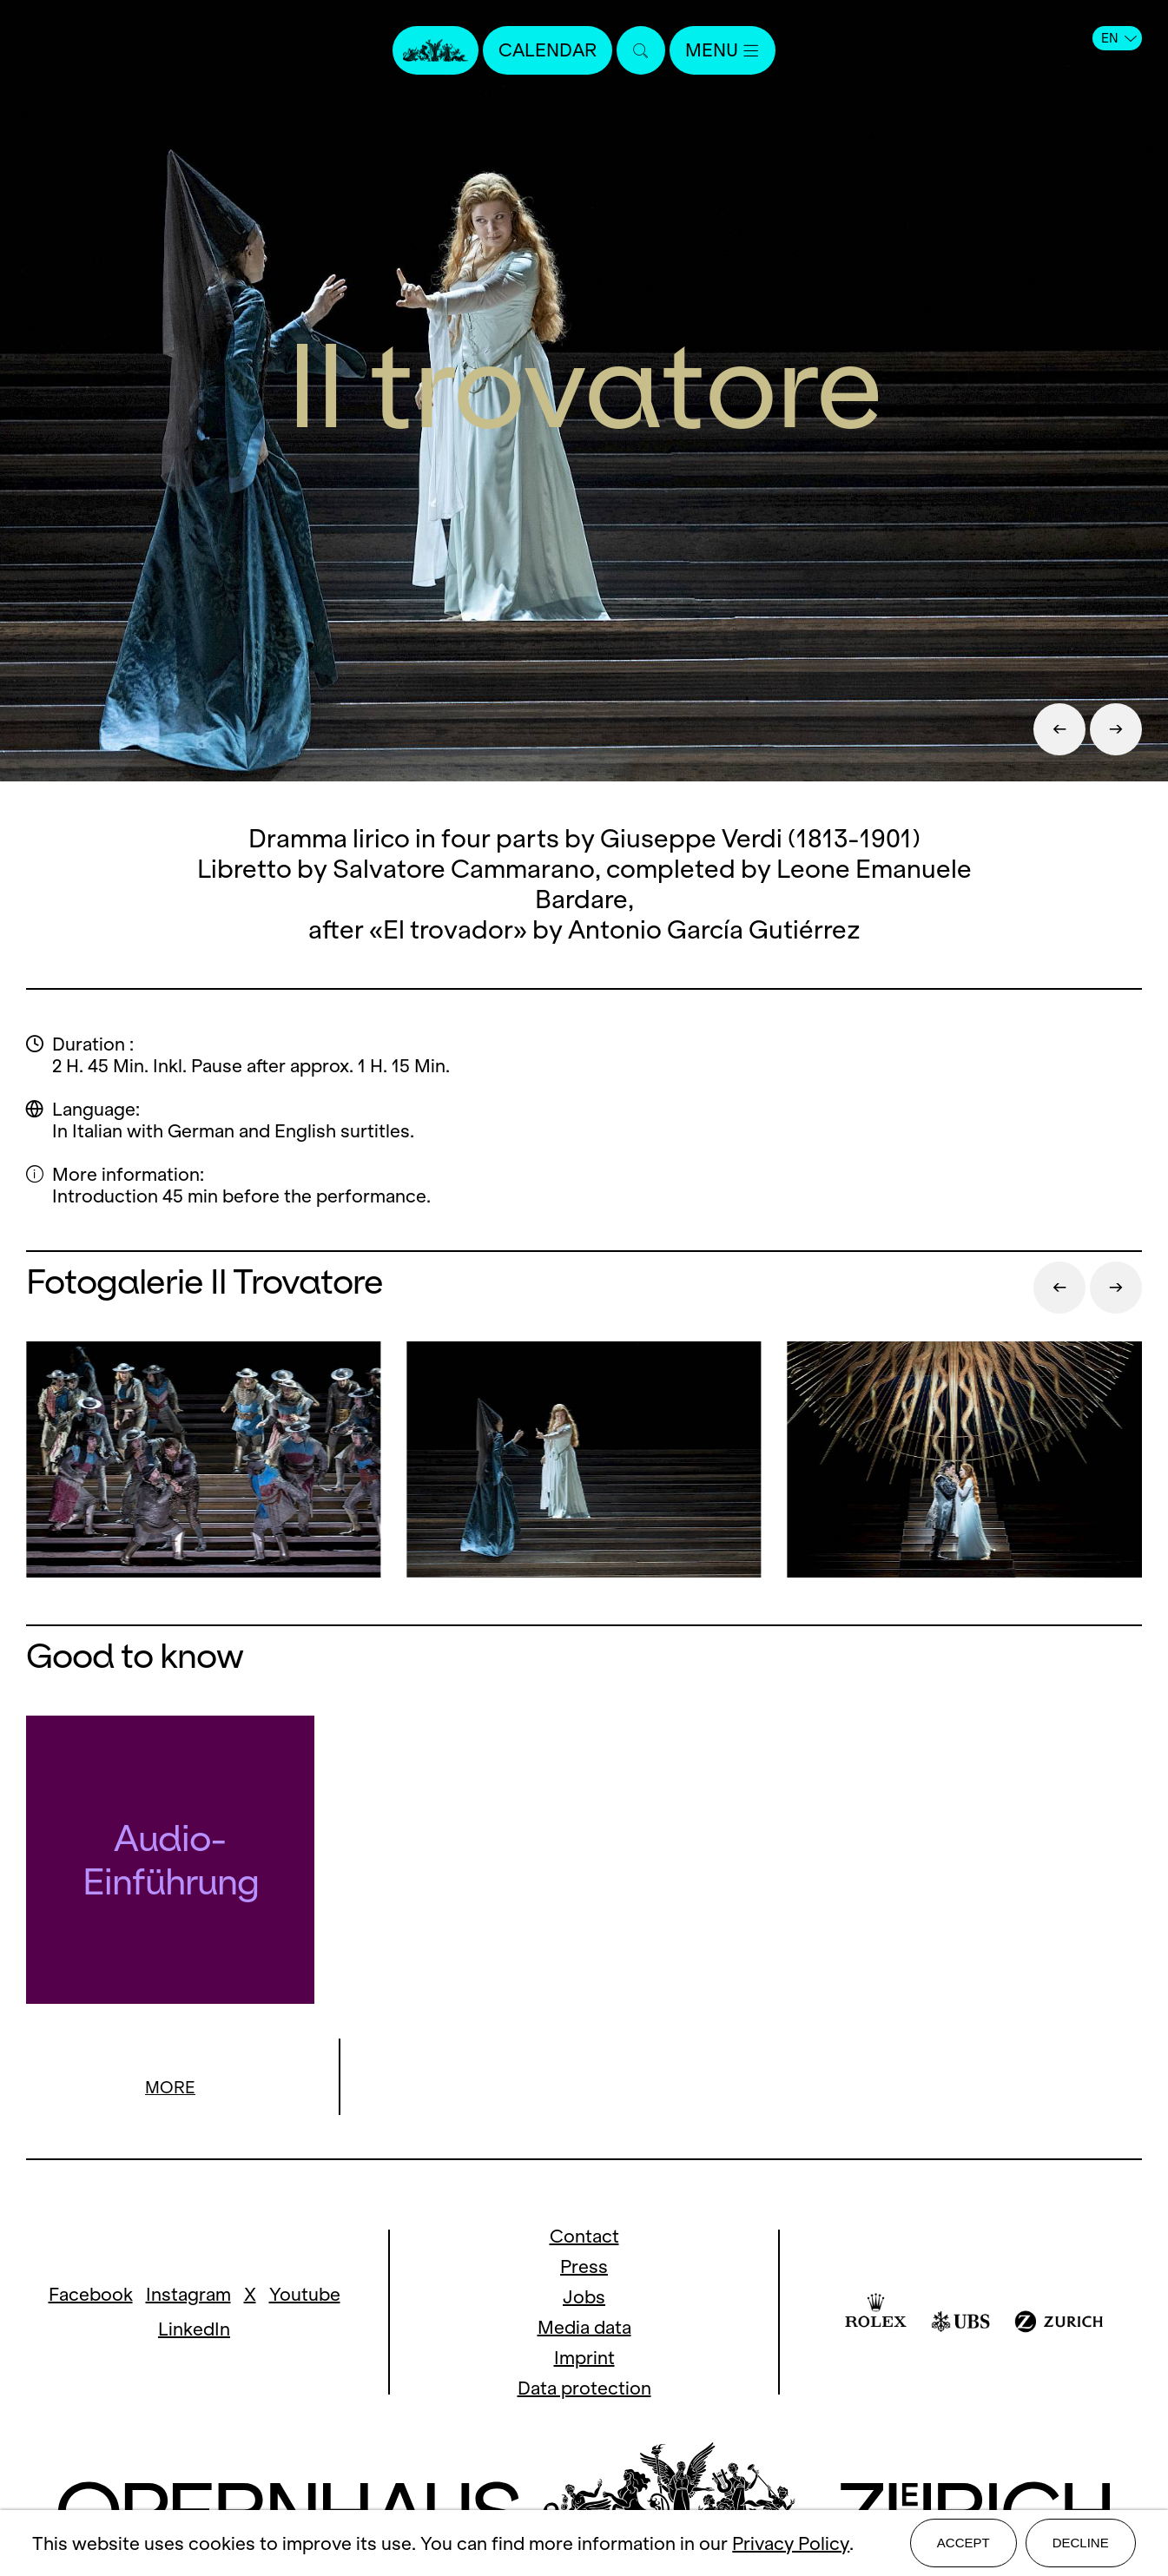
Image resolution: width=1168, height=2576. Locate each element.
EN (1119, 38)
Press (584, 2267)
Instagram (188, 2295)
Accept (963, 2542)
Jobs (584, 2298)
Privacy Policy (790, 2543)
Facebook (91, 2295)
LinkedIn (194, 2330)
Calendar (547, 50)
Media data (584, 2328)
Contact (584, 2237)
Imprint (584, 2358)
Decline (1081, 2542)
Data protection (584, 2389)
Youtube (304, 2295)
